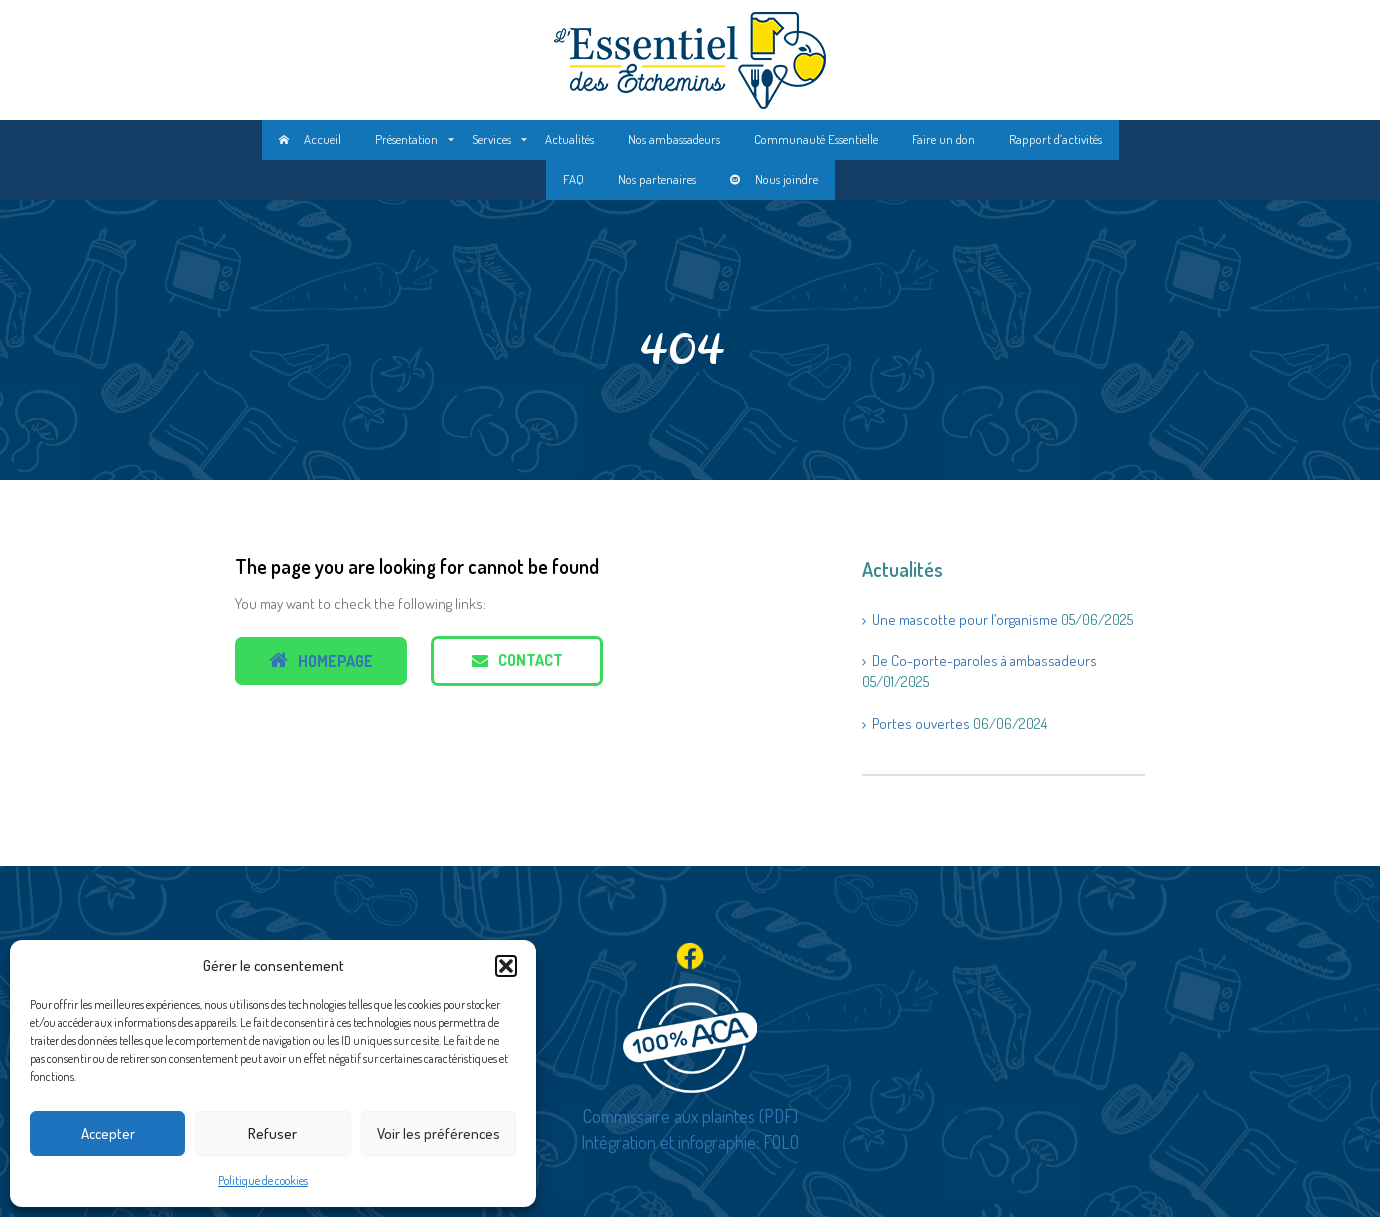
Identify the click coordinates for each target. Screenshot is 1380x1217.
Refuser (272, 1133)
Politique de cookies (263, 1180)
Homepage (321, 660)
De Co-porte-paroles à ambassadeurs (984, 660)
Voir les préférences (438, 1133)
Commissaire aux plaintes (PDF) (690, 1116)
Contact (517, 660)
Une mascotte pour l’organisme (965, 619)
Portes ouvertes (921, 723)
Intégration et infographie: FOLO (690, 1142)
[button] (506, 966)
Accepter (108, 1133)
